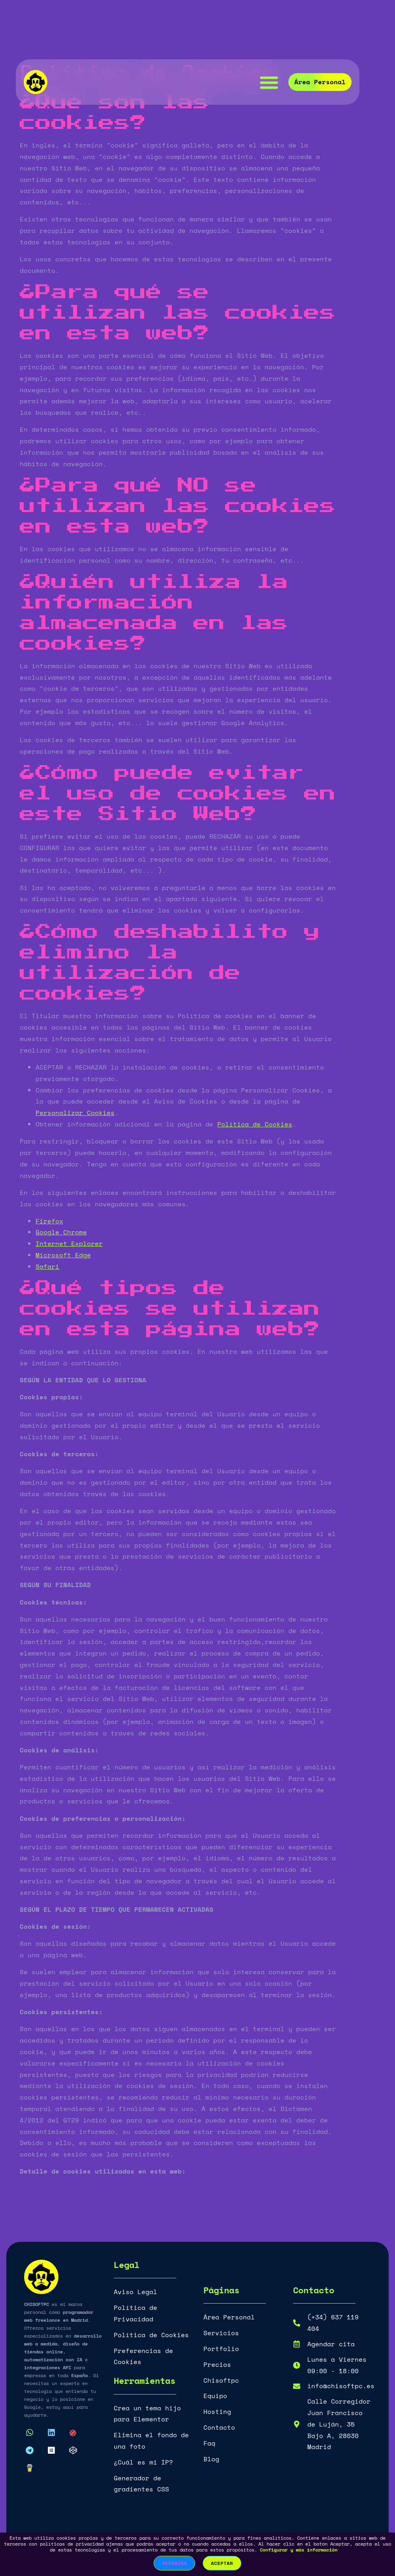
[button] (269, 82)
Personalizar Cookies (75, 1112)
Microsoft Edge (63, 1255)
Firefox (49, 1221)
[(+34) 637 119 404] (296, 2323)
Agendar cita (331, 2344)
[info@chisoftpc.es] (296, 2386)
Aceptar (222, 2563)
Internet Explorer (69, 1243)
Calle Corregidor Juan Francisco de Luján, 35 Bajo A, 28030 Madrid (339, 2423)
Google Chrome (61, 1232)
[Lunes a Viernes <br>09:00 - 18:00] (296, 2365)
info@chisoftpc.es (340, 2386)
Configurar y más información (298, 2549)
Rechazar (174, 2563)
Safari (47, 1266)
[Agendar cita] (296, 2343)
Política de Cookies (254, 1124)
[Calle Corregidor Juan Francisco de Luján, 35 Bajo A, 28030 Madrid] (296, 2424)
